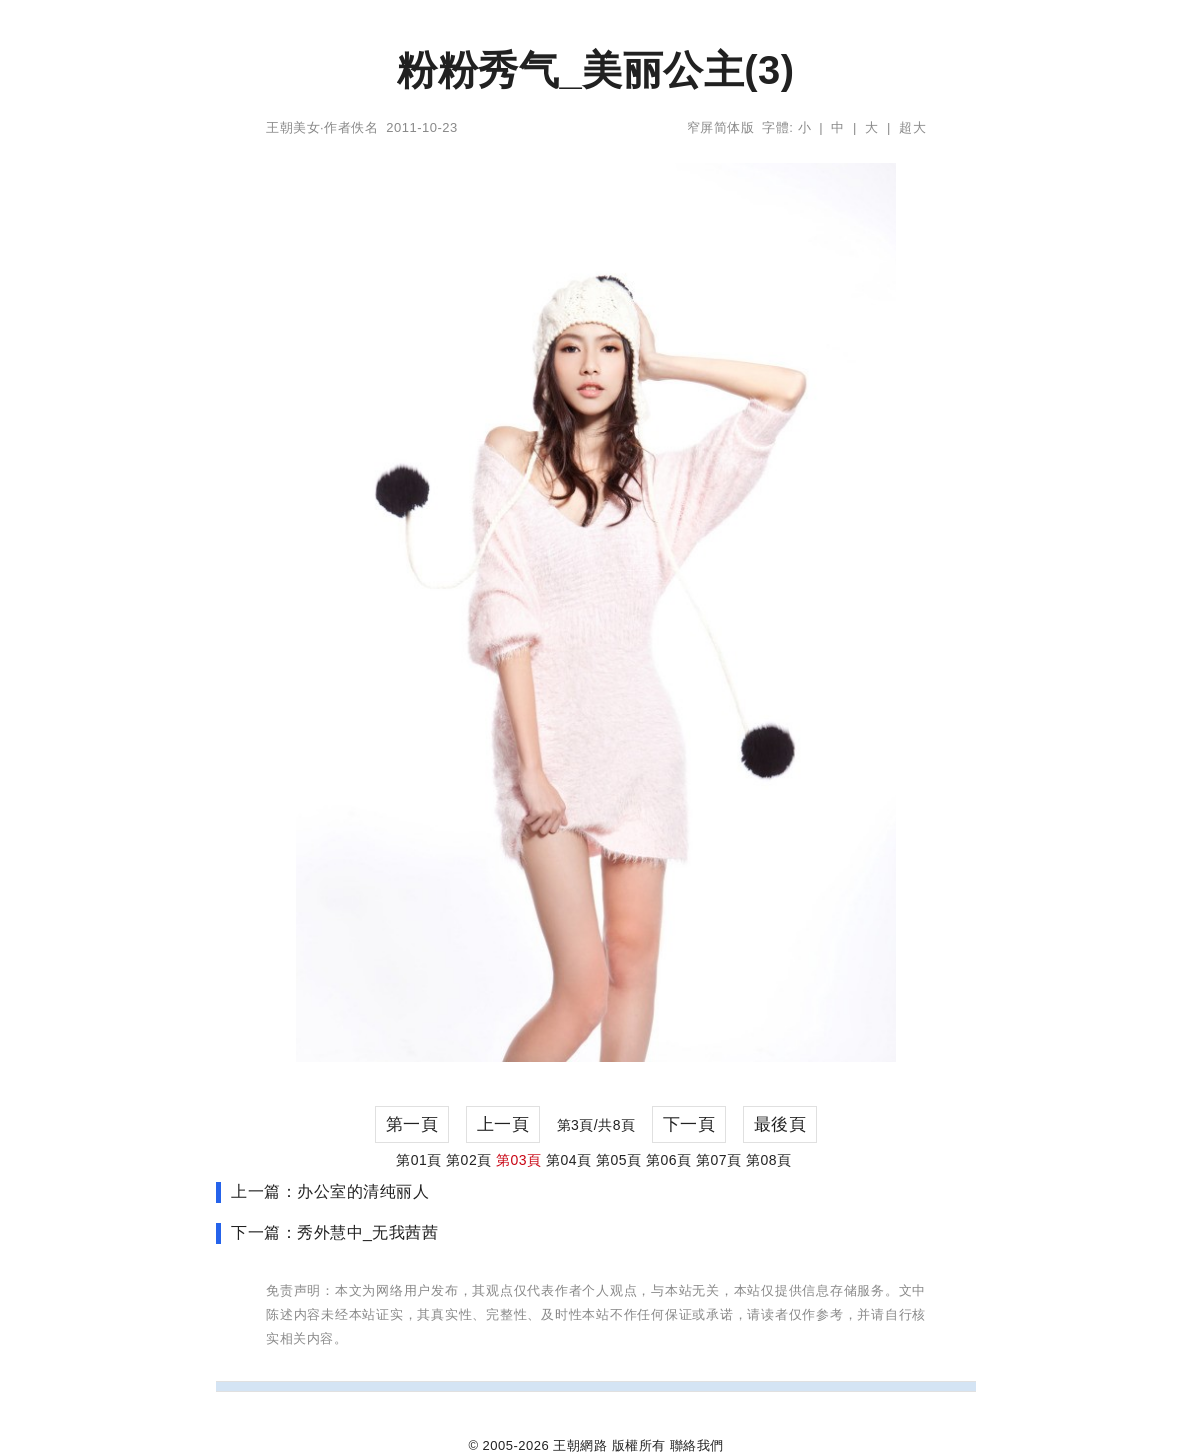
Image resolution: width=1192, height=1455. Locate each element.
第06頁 (669, 1160)
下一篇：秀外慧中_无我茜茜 (334, 1232)
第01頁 (419, 1160)
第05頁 (619, 1160)
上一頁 (503, 1124)
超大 (912, 127)
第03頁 (519, 1160)
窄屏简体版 (721, 127)
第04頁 (569, 1160)
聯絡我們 (697, 1445)
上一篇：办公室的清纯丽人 (330, 1191)
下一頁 (689, 1124)
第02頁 (469, 1160)
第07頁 (719, 1160)
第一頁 (412, 1124)
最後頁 (780, 1124)
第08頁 (769, 1160)
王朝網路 (580, 1445)
